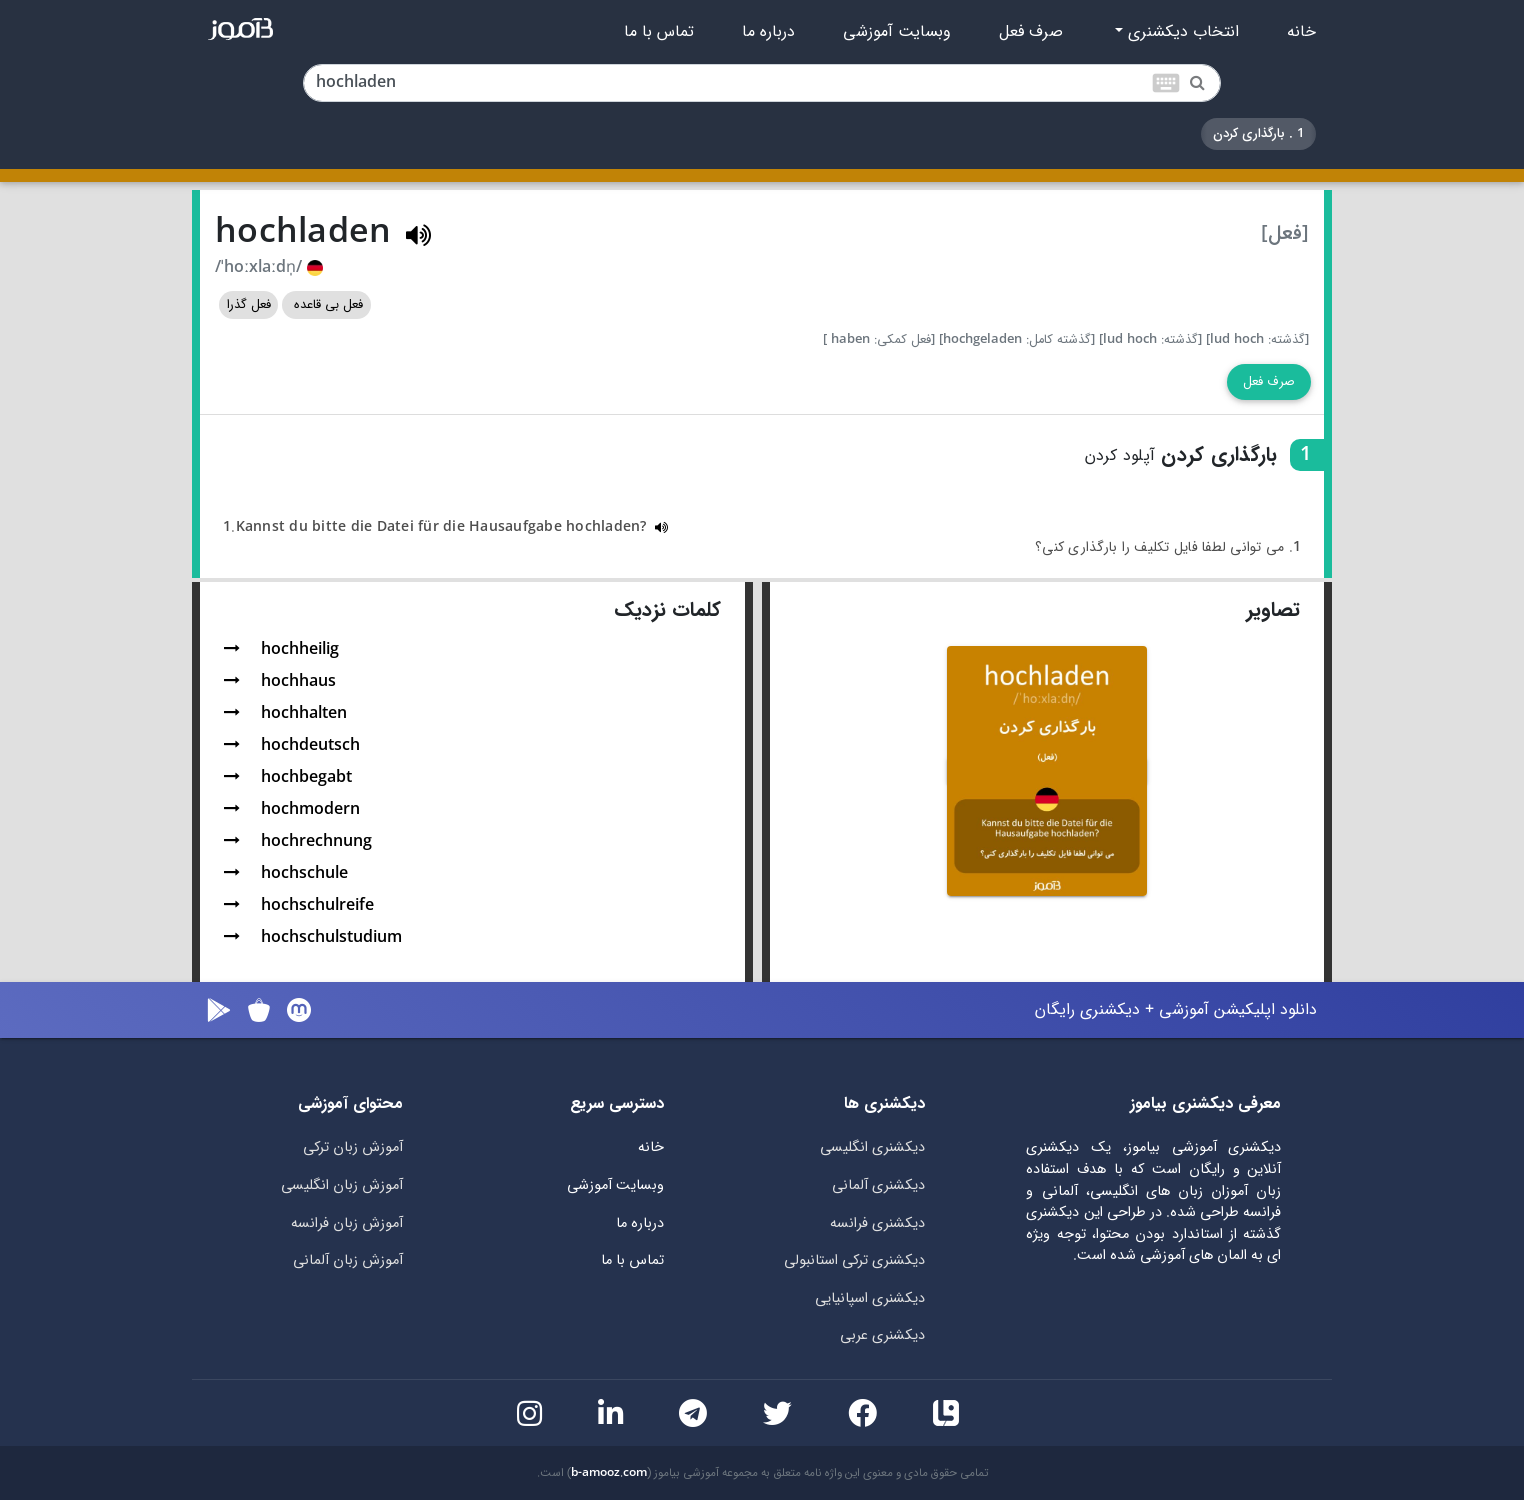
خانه (1301, 32)
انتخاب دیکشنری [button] (1181, 32)
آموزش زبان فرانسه (347, 1223)
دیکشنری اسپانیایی (870, 1298)
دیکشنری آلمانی (878, 1185)
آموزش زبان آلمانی (348, 1260)
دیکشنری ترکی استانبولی (854, 1260)
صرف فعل (1031, 32)
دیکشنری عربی (882, 1335)
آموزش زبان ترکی (353, 1147)
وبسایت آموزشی (897, 32)
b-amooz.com (609, 1473)
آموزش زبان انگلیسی (342, 1185)
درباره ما (768, 32)
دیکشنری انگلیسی (872, 1147)
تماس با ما (659, 32)
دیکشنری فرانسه (877, 1223)
